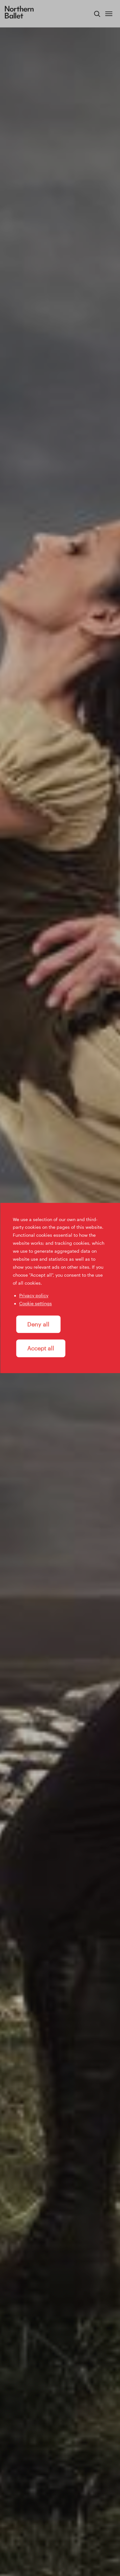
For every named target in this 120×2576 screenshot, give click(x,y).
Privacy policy (33, 1295)
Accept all (40, 1348)
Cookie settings (35, 1303)
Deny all (38, 1324)
